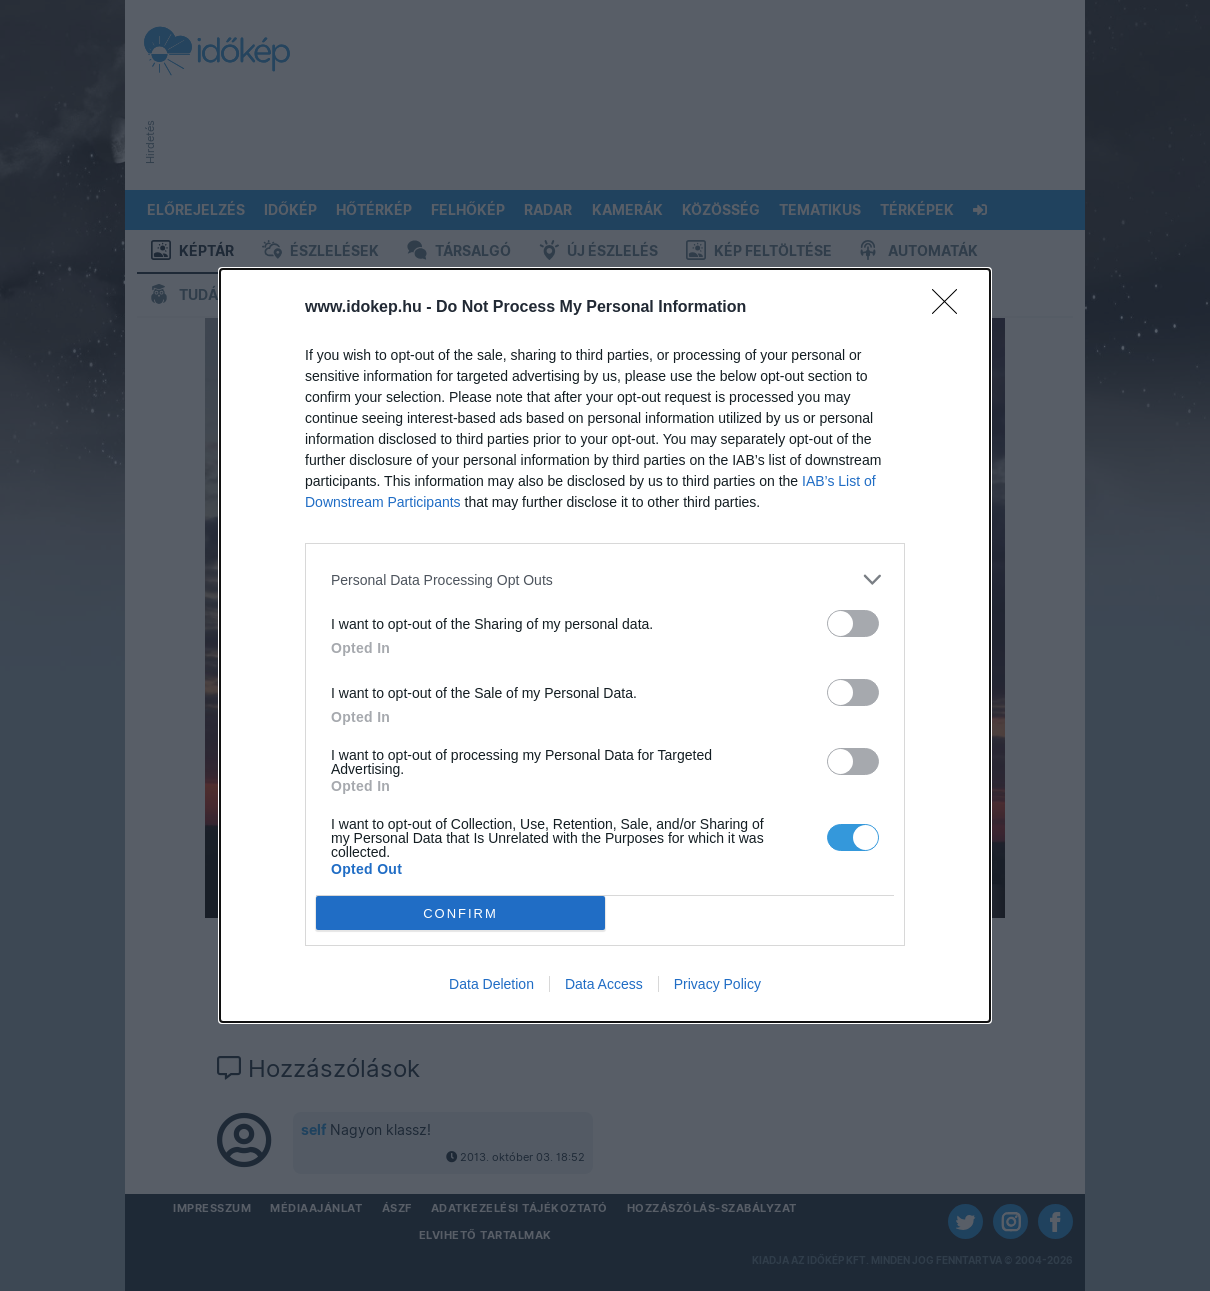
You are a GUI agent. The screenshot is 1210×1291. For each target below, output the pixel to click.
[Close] (951, 308)
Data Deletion (491, 984)
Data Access (604, 984)
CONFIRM (460, 913)
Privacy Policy (717, 984)
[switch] (853, 623)
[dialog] (605, 645)
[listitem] (605, 579)
